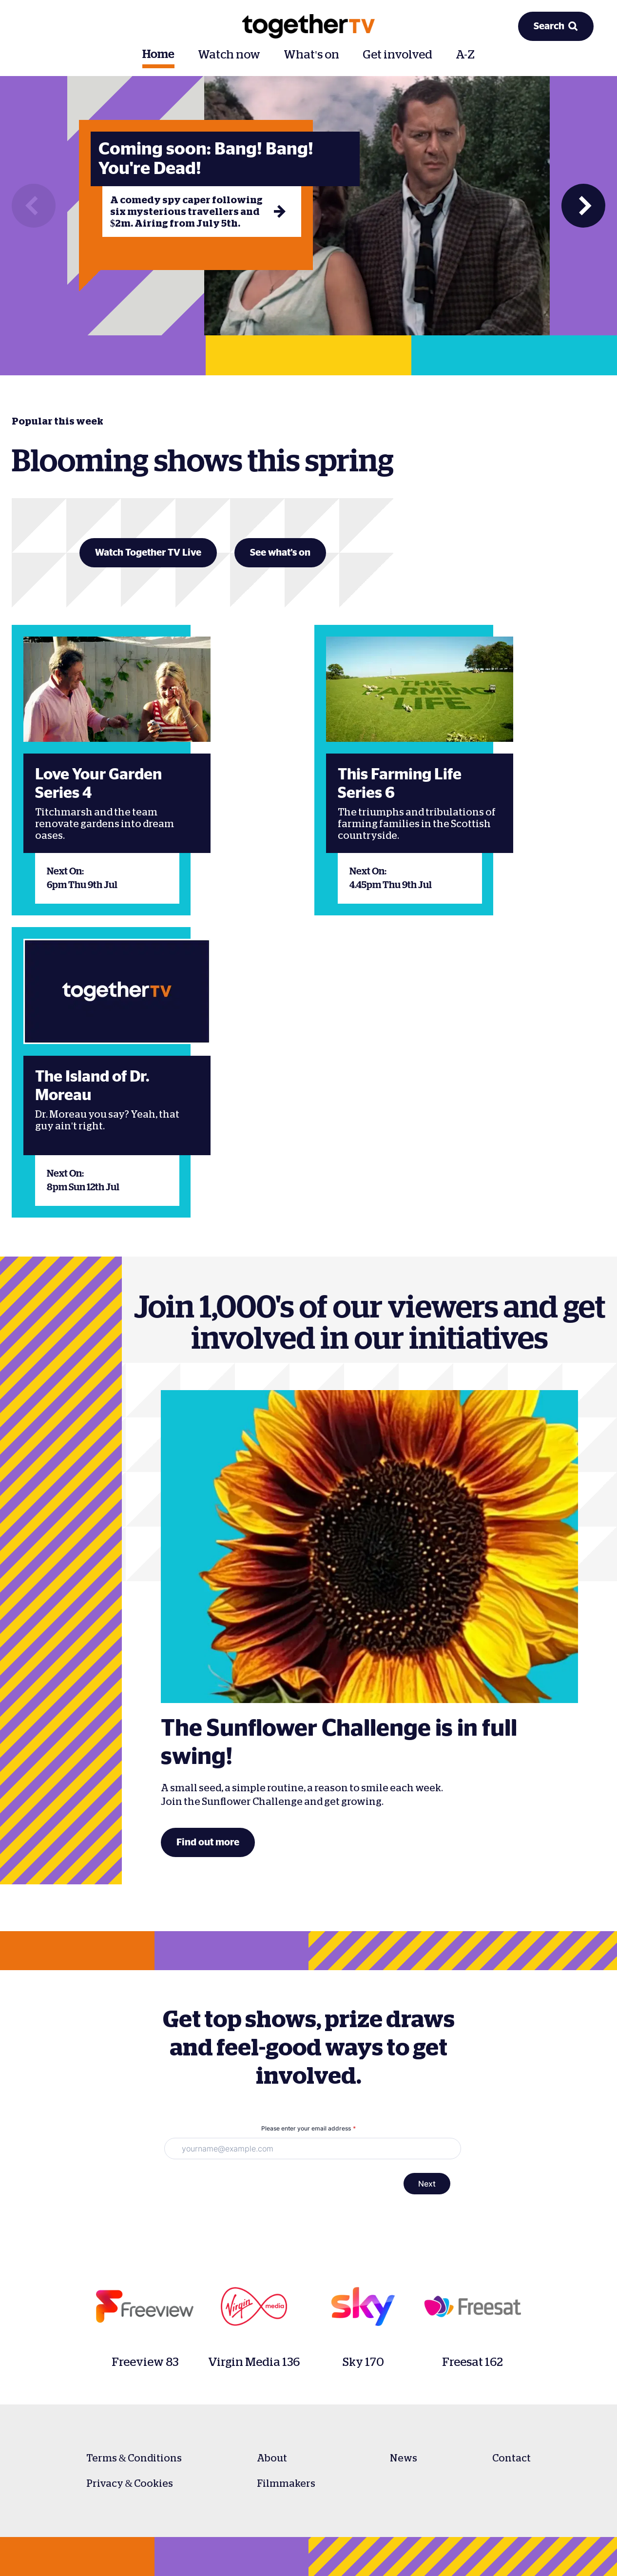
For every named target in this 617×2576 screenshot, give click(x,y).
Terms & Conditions (134, 2458)
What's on (311, 54)
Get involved (397, 54)
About (272, 2458)
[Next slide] (583, 206)
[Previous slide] (34, 206)
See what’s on (280, 553)
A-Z (465, 54)
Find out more (207, 1842)
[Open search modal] (556, 26)
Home (158, 54)
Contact (511, 2458)
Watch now (229, 54)
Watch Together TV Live (148, 553)
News (403, 2458)
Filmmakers (286, 2483)
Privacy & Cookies (129, 2483)
